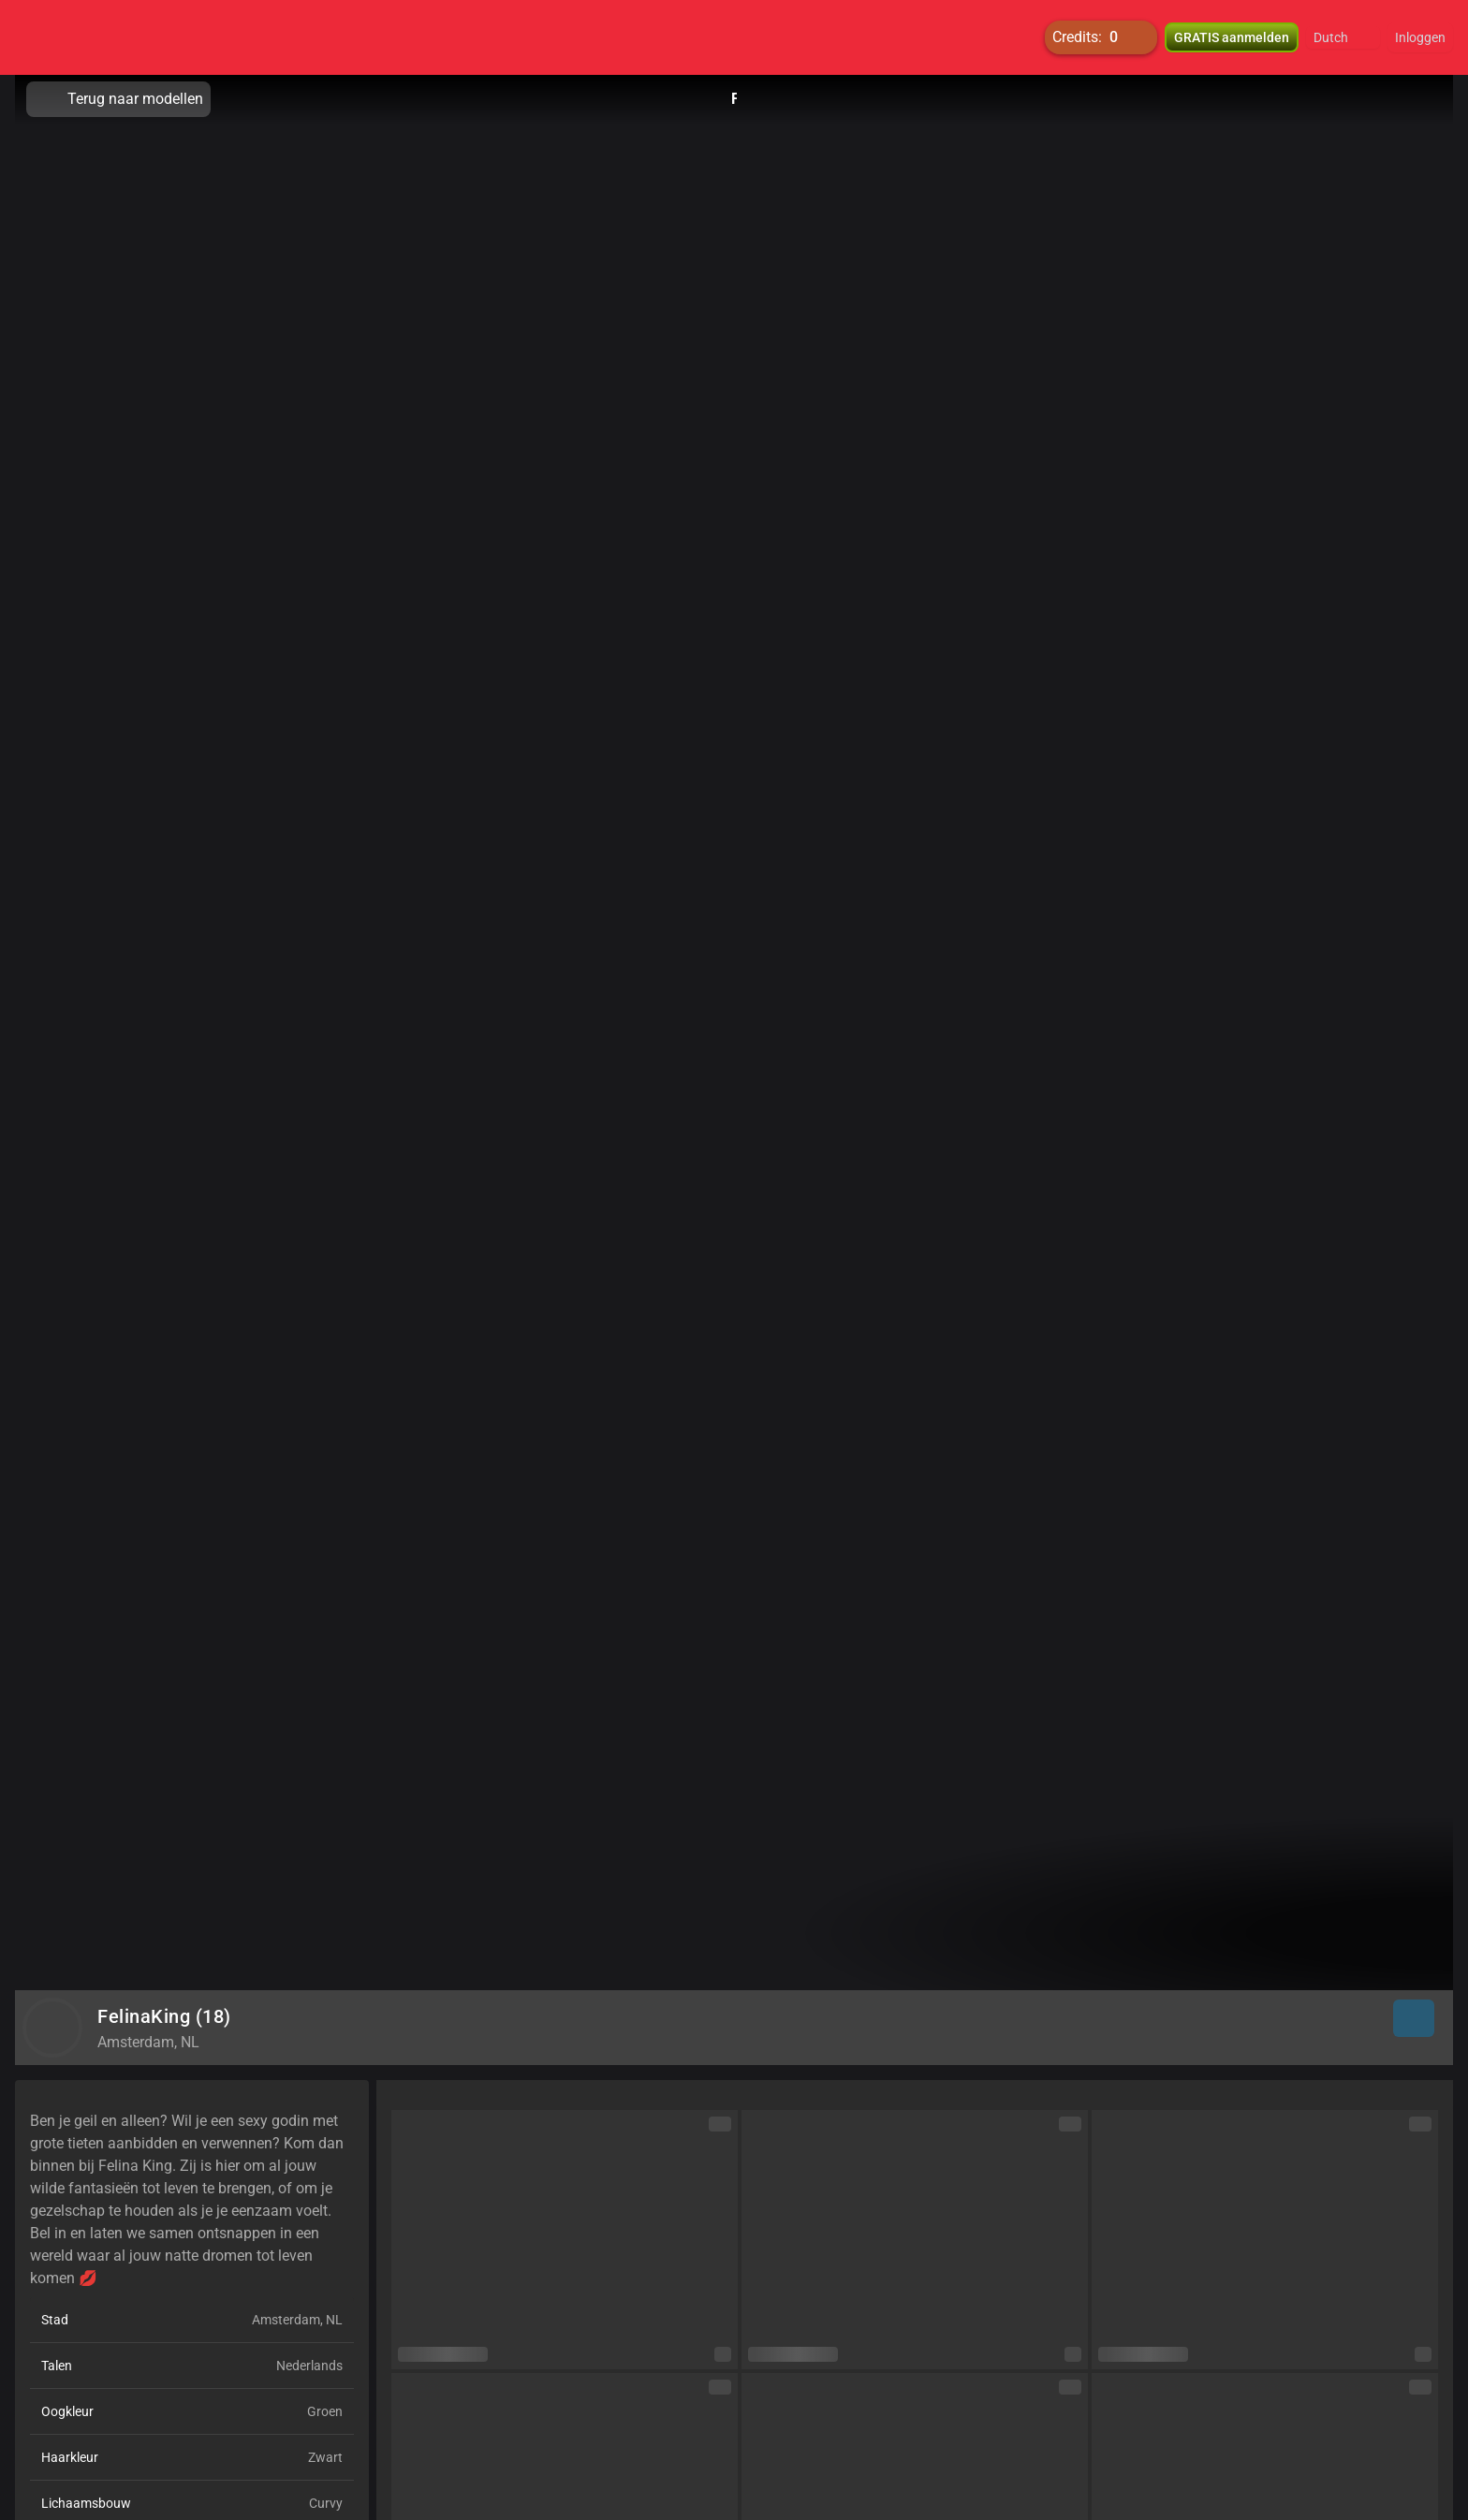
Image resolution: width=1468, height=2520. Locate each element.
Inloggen (1420, 37)
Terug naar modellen (118, 99)
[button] (1343, 37)
